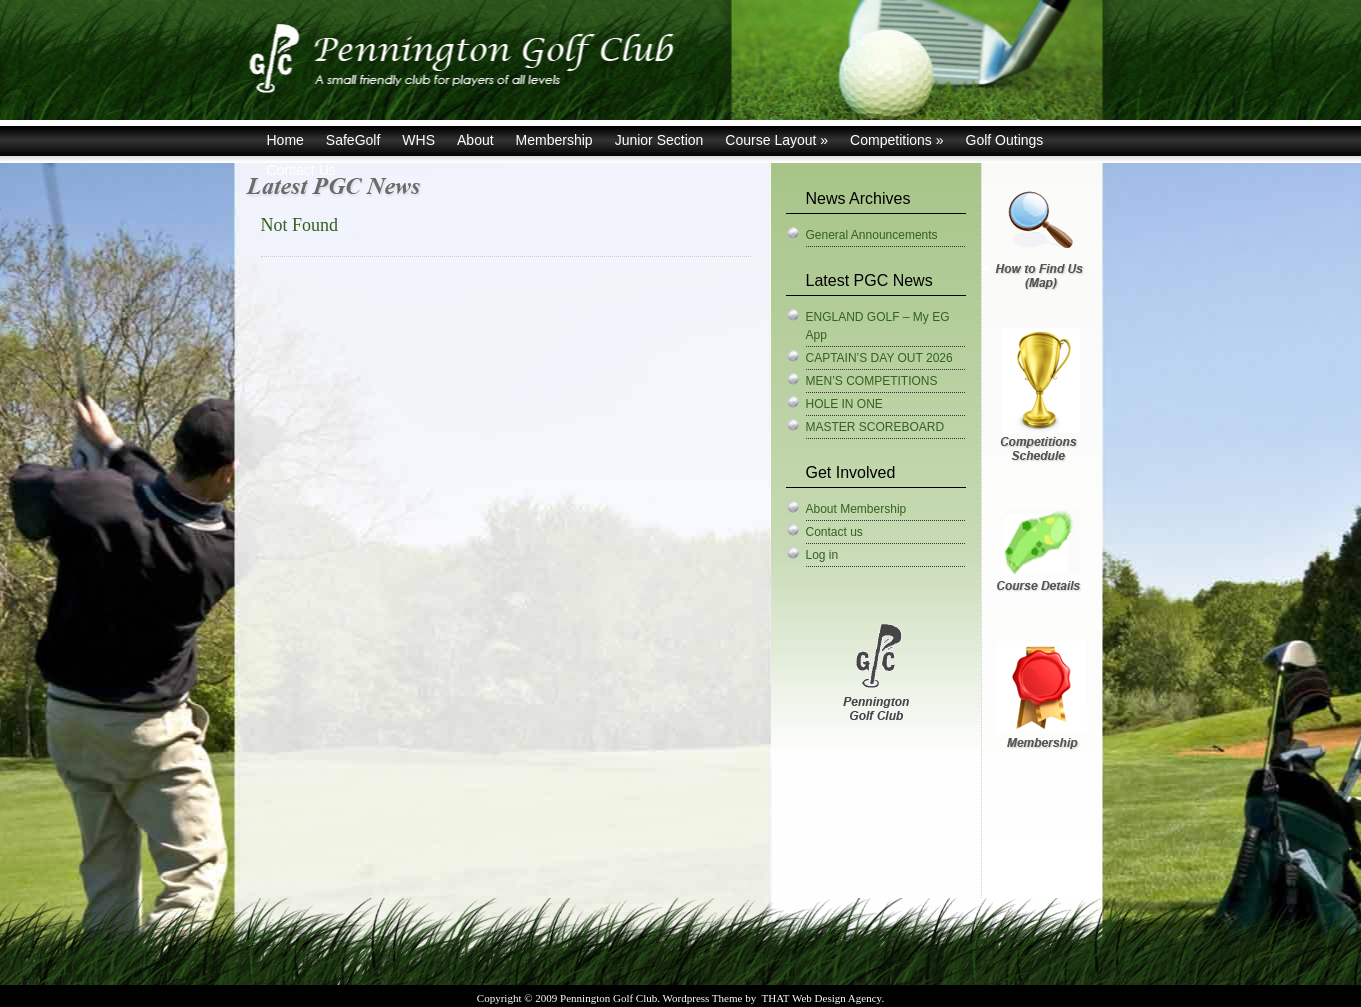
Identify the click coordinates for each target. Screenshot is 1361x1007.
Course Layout (776, 140)
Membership (554, 140)
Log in (822, 555)
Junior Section (659, 140)
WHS (418, 140)
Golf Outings (1005, 140)
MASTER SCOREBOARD (875, 427)
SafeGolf (353, 140)
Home (285, 140)
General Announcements (872, 235)
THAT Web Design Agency (821, 998)
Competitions (896, 140)
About (475, 140)
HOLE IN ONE (844, 404)
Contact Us (301, 170)
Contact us (834, 532)
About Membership (856, 509)
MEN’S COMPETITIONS (872, 381)
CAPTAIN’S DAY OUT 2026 (879, 358)
